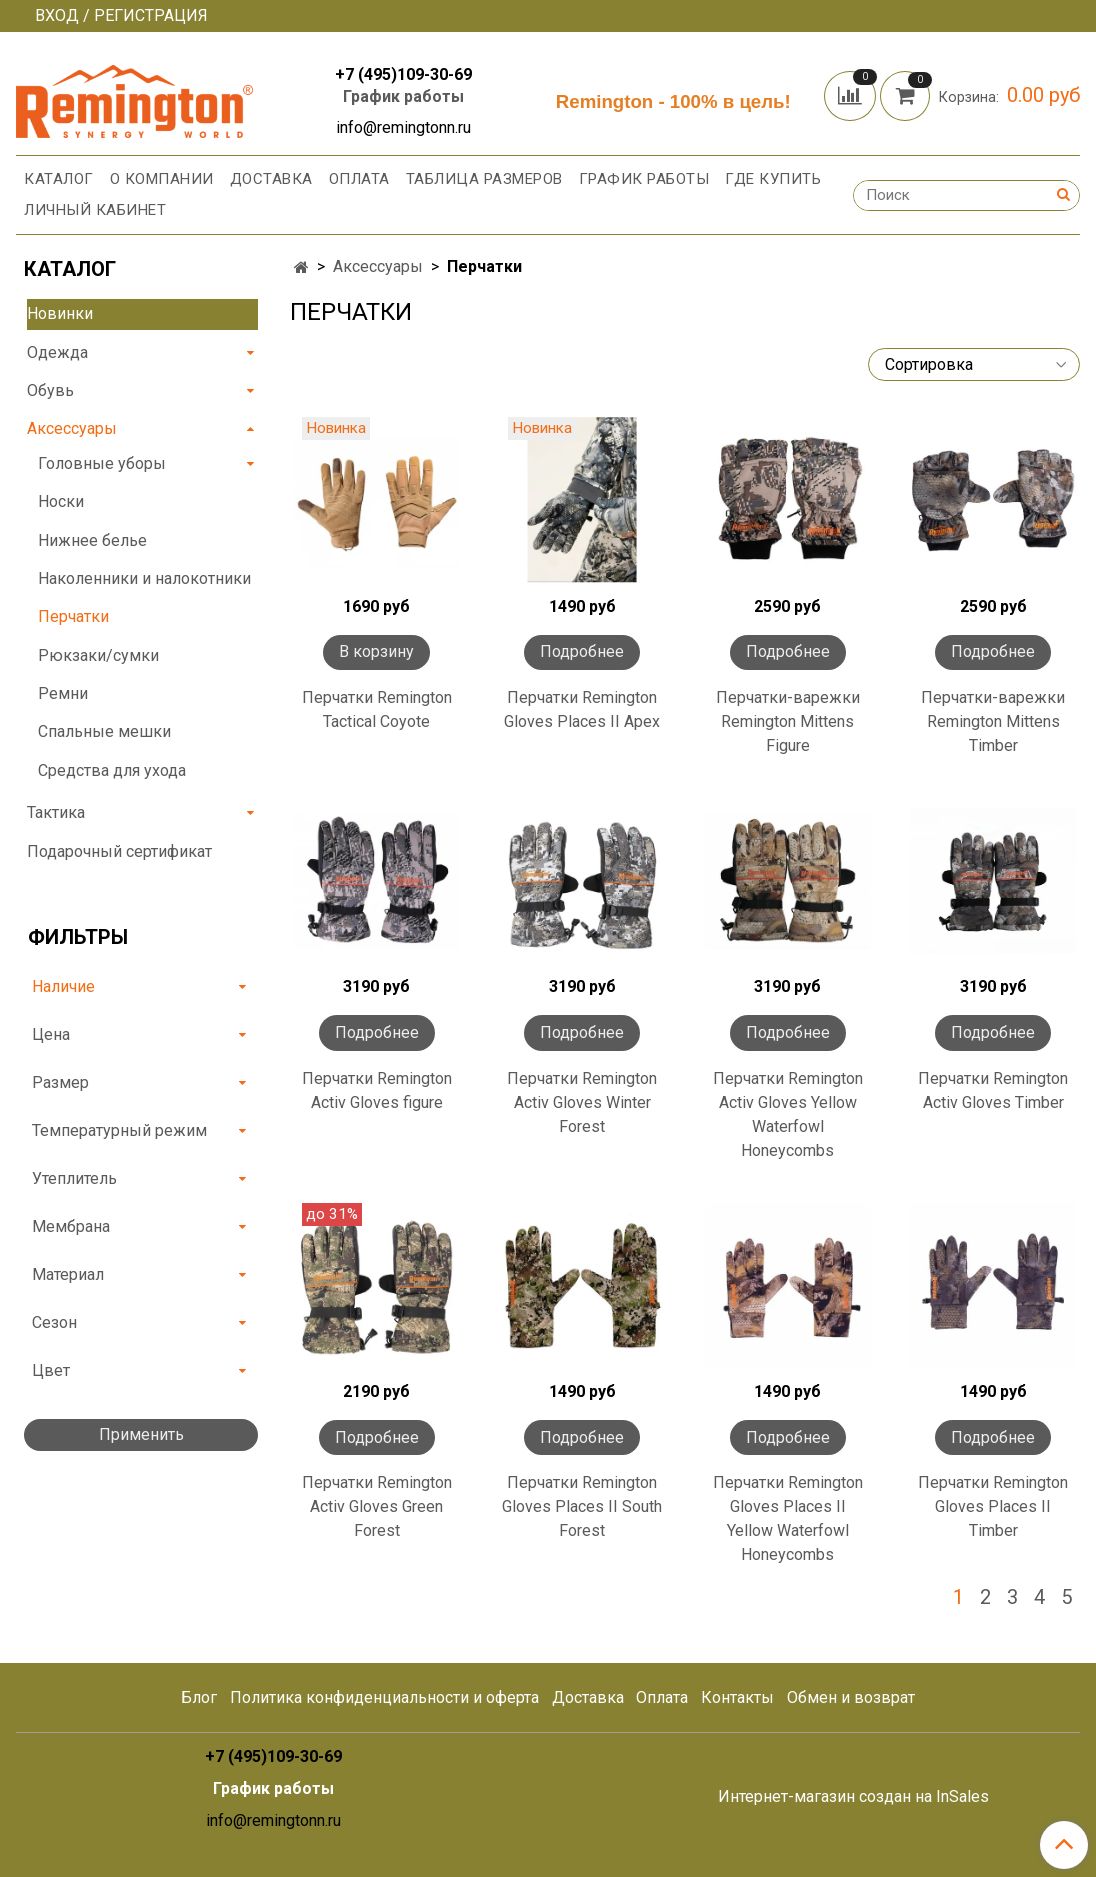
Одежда (57, 352)
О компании (162, 179)
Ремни (63, 693)
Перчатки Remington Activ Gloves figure (377, 1090)
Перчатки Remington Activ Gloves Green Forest (377, 1506)
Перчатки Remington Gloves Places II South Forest (582, 1506)
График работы (403, 96)
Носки (61, 501)
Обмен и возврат (851, 1697)
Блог (199, 1697)
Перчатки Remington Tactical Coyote (377, 709)
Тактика (56, 812)
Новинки (60, 313)
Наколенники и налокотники (144, 578)
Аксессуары (378, 266)
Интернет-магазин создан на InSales (853, 1797)
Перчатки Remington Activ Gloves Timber (993, 1090)
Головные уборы (102, 463)
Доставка (271, 179)
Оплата (359, 179)
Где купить (773, 179)
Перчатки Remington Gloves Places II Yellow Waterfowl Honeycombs (788, 1518)
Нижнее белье (92, 540)
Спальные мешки (104, 731)
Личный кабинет (95, 210)
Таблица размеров (484, 179)
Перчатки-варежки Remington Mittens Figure (788, 721)
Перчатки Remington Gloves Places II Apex (582, 709)
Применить (141, 1434)
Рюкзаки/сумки (98, 655)
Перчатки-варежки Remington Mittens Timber (993, 721)
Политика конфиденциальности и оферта (384, 1697)
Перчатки (73, 616)
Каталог (59, 179)
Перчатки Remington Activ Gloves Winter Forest (582, 1102)
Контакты (737, 1697)
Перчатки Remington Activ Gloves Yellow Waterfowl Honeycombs (788, 1114)
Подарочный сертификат (119, 851)
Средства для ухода (112, 770)
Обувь (50, 390)
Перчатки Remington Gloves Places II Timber (993, 1506)
